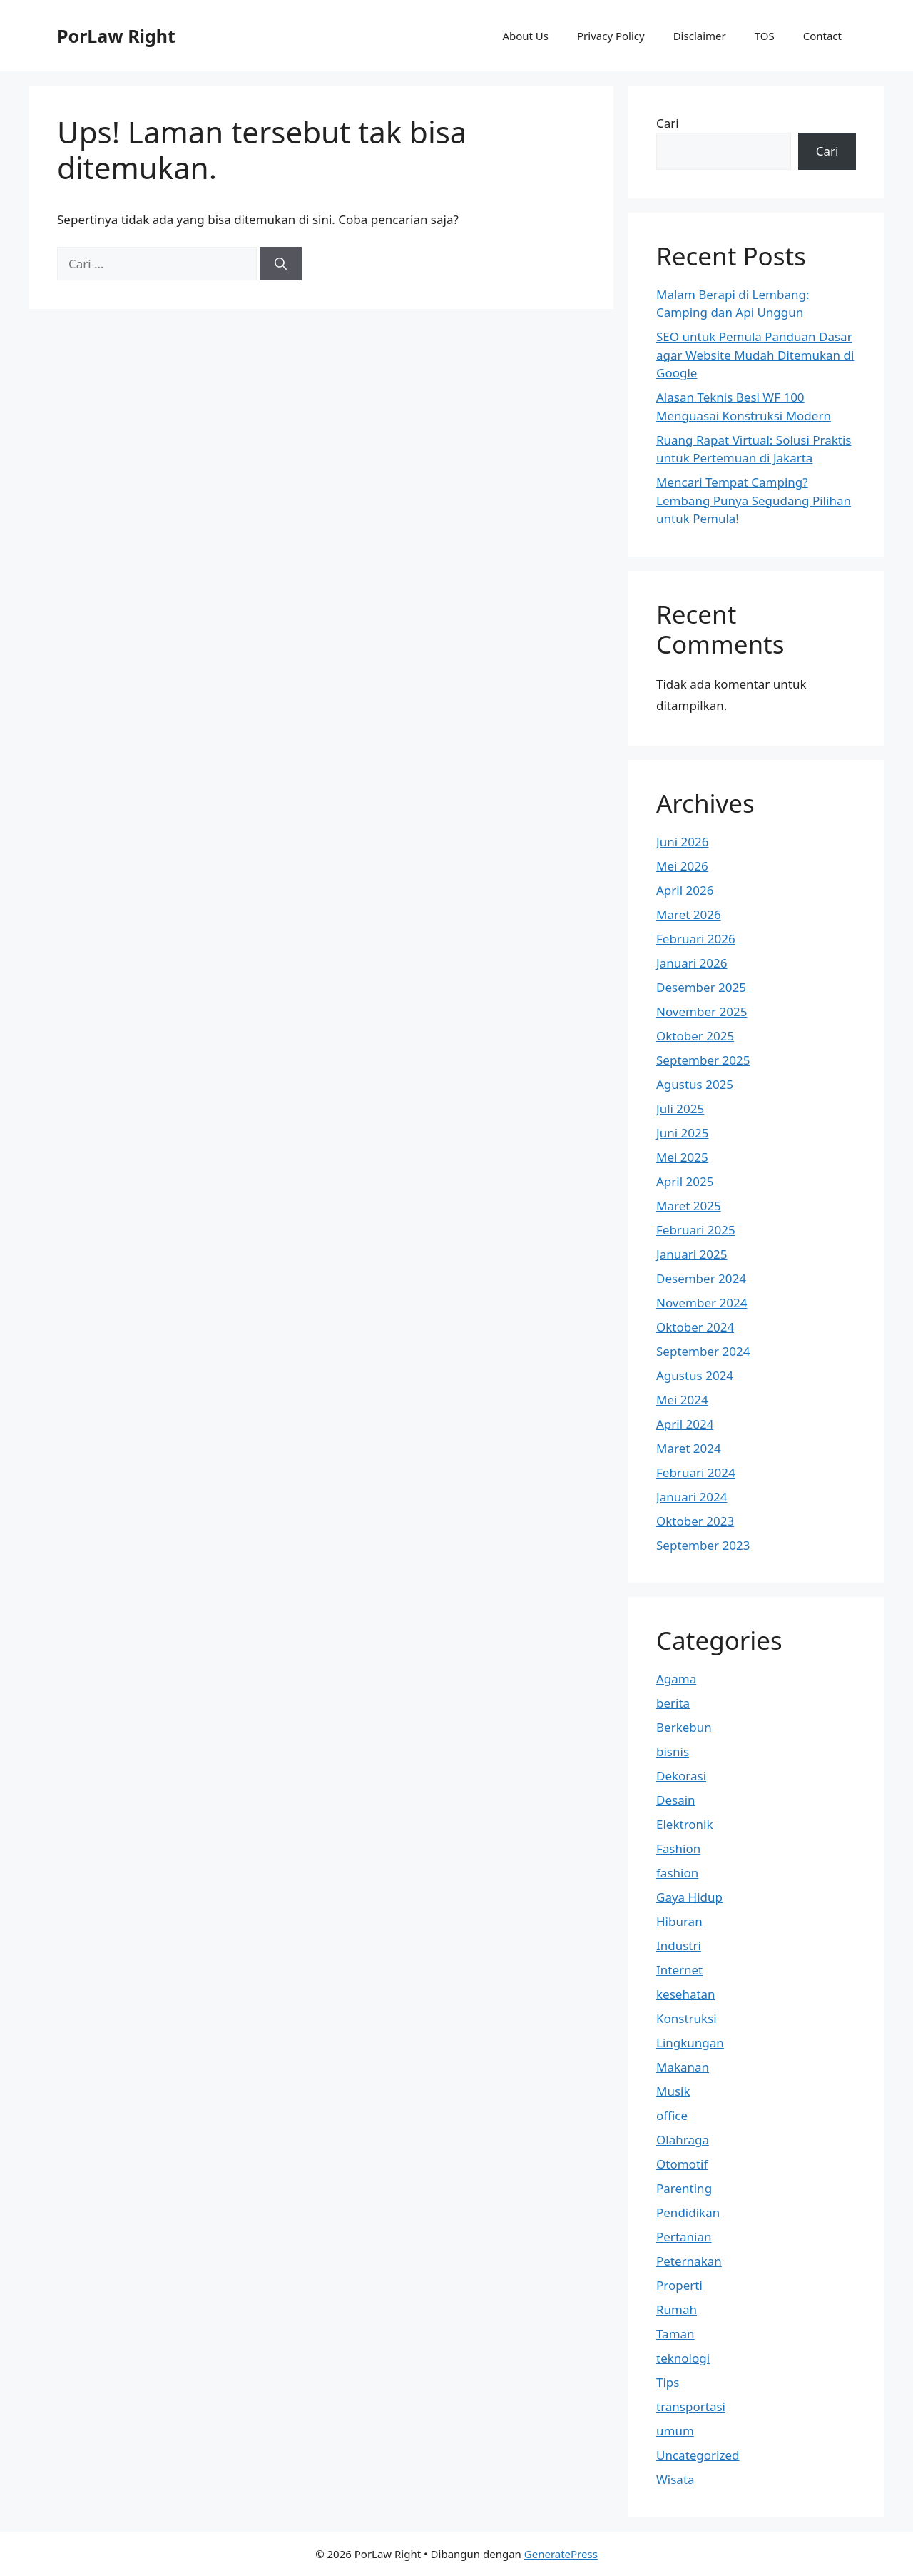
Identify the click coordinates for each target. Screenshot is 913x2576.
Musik (673, 2091)
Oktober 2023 (695, 1521)
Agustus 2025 (694, 1084)
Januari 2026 (691, 963)
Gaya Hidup (689, 1897)
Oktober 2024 (695, 1327)
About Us (525, 36)
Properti (679, 2285)
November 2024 (701, 1302)
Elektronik (684, 1824)
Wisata (675, 2479)
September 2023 (703, 1545)
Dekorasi (681, 1776)
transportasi (690, 2406)
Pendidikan (688, 2212)
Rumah (676, 2309)
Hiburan (679, 1921)
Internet (679, 1970)
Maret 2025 (688, 1205)
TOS (765, 36)
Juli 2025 (680, 1108)
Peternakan (689, 2261)
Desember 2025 (701, 987)
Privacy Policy (611, 36)
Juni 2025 (682, 1133)
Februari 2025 (695, 1230)
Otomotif (682, 2164)
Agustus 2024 (694, 1375)
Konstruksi (686, 2018)
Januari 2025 (691, 1254)
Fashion (678, 1848)
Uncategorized (698, 2455)
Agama (676, 1678)
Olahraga (682, 2139)
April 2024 (684, 1424)
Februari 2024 (695, 1472)
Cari (667, 123)
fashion (677, 1873)
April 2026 (684, 890)
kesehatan (685, 1994)
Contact (822, 36)
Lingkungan (690, 2042)
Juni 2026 (682, 841)
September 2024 (703, 1351)
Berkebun (684, 1727)
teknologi (683, 2358)
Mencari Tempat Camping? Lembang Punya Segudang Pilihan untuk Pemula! (753, 500)
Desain (675, 1800)
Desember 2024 (701, 1278)
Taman (675, 2334)
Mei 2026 (682, 866)
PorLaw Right (116, 36)
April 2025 (684, 1181)
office (672, 2115)
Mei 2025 (682, 1157)
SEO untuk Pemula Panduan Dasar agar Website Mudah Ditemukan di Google (755, 354)
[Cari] (281, 264)
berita (673, 1703)
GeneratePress (561, 2554)
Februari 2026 (695, 938)
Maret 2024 (688, 1448)
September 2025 (703, 1060)
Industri (678, 1945)
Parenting (684, 2188)
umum (675, 2431)
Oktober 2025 (695, 1036)
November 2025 (701, 1011)
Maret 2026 (688, 914)
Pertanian (684, 2236)
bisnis (672, 1751)
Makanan (682, 2067)
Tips (667, 2382)
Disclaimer (699, 36)
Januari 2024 (691, 1497)
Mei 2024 (682, 1399)
